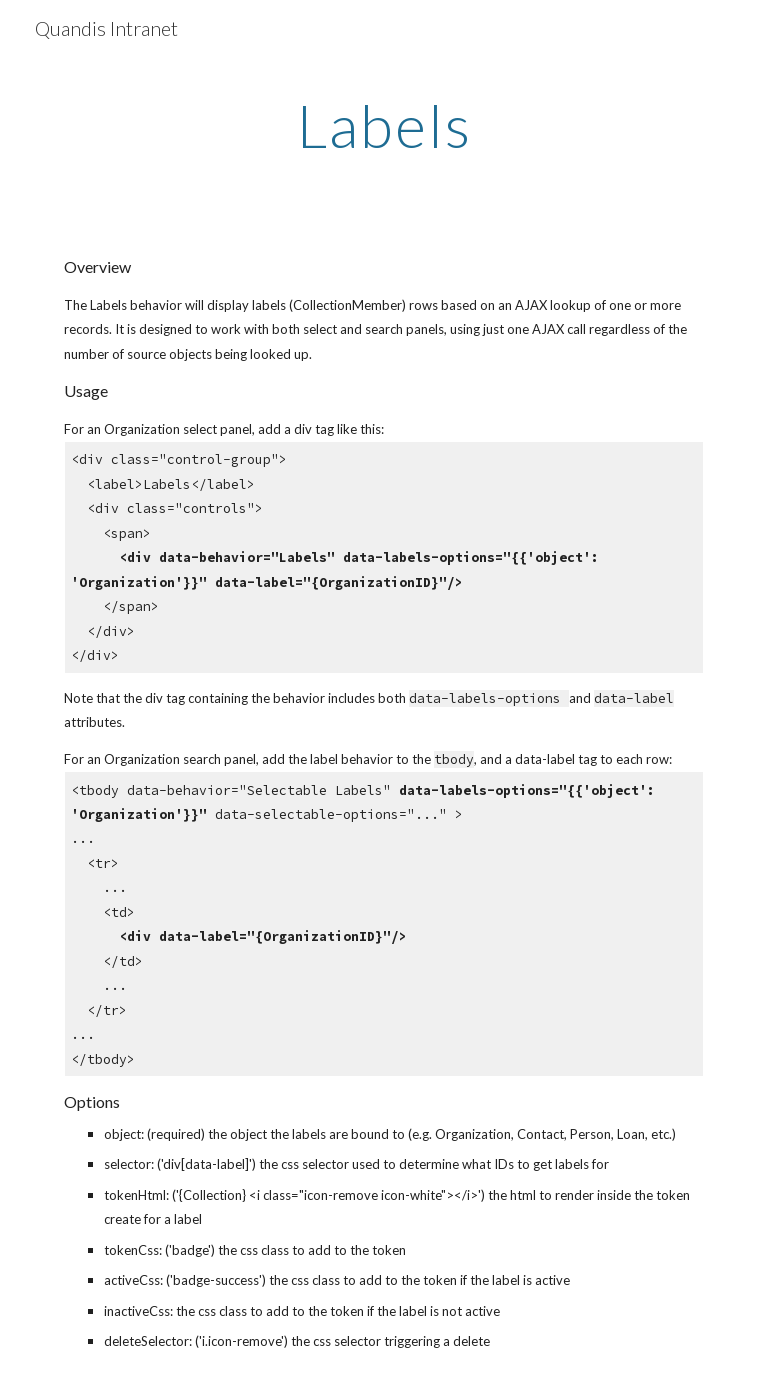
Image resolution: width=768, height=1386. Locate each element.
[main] (383, 125)
